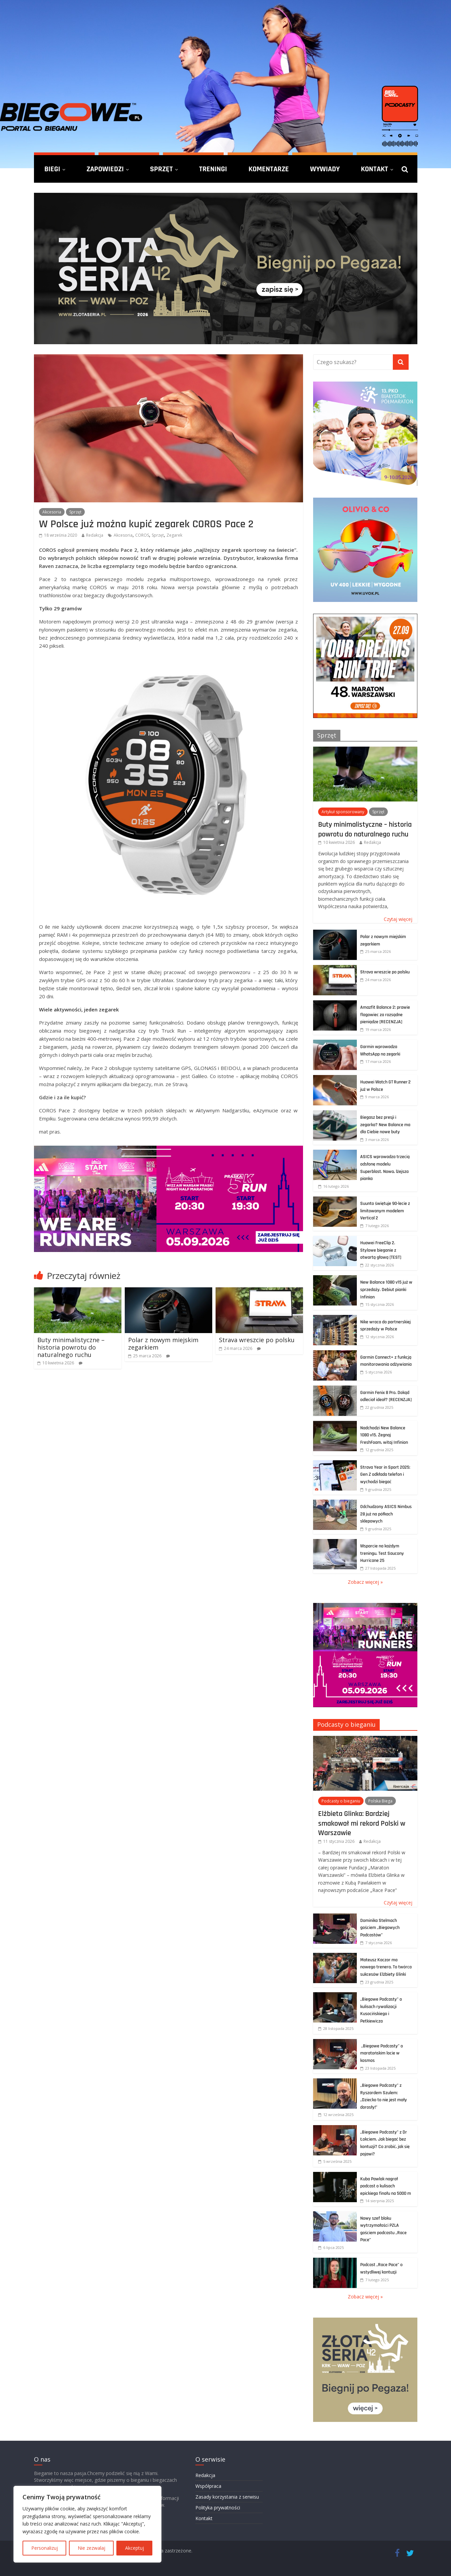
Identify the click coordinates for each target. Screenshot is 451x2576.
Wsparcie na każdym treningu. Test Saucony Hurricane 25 (382, 1553)
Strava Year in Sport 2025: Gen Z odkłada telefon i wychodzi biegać (385, 1474)
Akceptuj (134, 2548)
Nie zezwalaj (91, 2548)
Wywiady (325, 169)
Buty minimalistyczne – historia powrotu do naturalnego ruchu (71, 1347)
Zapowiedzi (105, 169)
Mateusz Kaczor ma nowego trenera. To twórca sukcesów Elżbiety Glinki (386, 1967)
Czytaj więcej (398, 919)
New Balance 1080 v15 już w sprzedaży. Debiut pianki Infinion (386, 1289)
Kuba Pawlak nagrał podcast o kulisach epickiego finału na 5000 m (385, 2186)
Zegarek (174, 535)
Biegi (52, 169)
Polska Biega (380, 1801)
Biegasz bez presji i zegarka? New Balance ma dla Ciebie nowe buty (385, 1124)
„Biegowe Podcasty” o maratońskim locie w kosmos (381, 2053)
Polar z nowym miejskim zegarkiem (163, 1343)
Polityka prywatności (217, 2507)
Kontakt (374, 169)
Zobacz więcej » (365, 1582)
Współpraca (208, 2486)
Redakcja (94, 535)
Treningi (213, 169)
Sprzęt (161, 169)
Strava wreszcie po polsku (257, 1340)
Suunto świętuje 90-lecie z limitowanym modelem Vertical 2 (385, 1210)
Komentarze (269, 169)
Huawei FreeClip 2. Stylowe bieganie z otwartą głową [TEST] (380, 1250)
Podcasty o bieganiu (346, 1724)
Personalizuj (44, 2548)
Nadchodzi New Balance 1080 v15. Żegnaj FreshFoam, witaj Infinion (384, 1435)
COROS (142, 535)
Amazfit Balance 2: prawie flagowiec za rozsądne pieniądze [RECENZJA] (385, 1014)
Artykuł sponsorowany (343, 812)
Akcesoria (51, 512)
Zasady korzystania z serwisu (227, 2497)
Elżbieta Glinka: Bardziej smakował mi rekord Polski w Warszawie (361, 1823)
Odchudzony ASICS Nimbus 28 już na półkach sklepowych (386, 1514)
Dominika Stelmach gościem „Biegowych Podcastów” (380, 1927)
